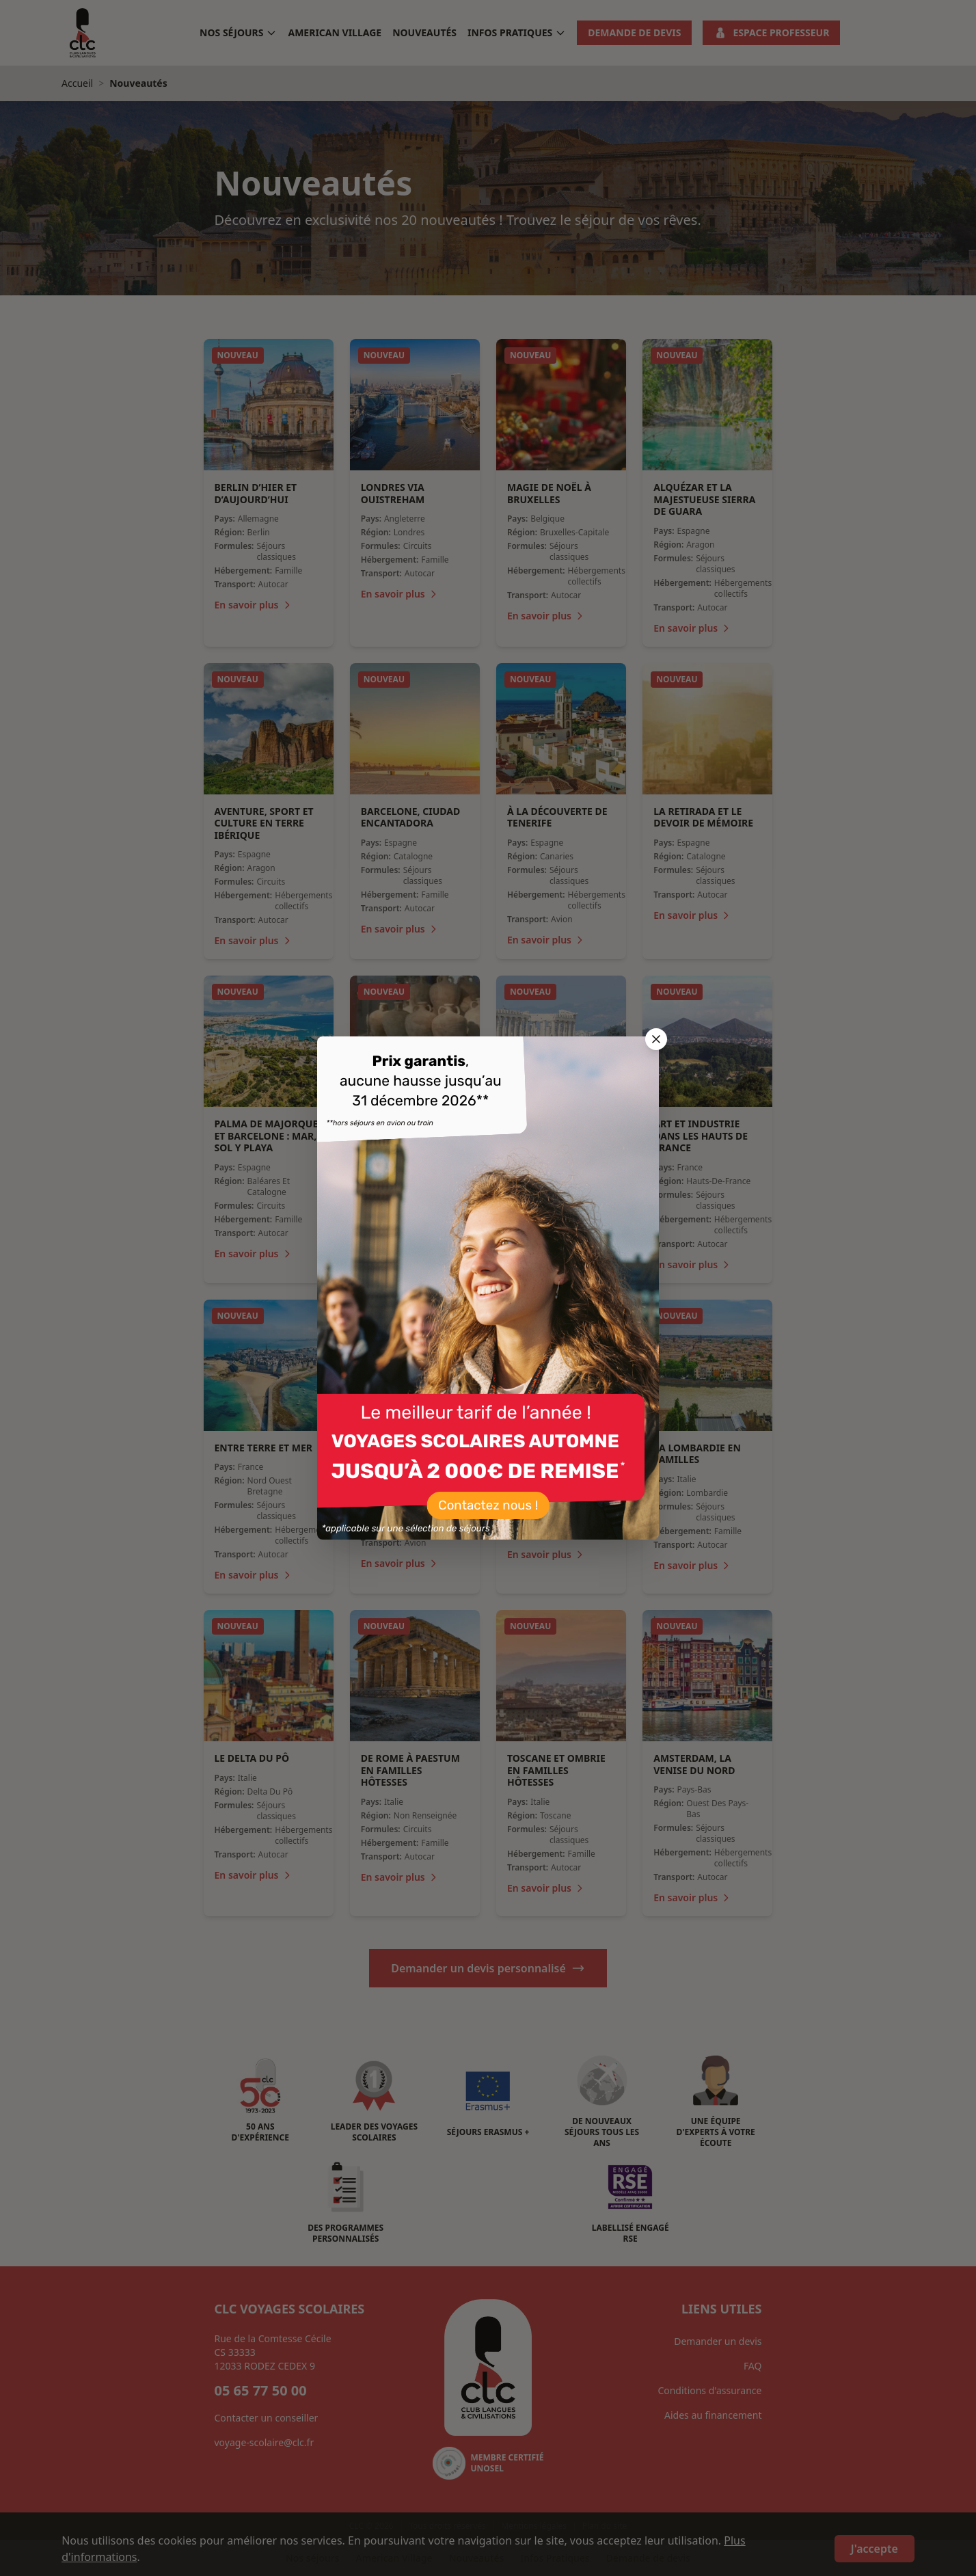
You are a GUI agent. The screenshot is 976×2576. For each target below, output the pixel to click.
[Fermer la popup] (656, 1039)
